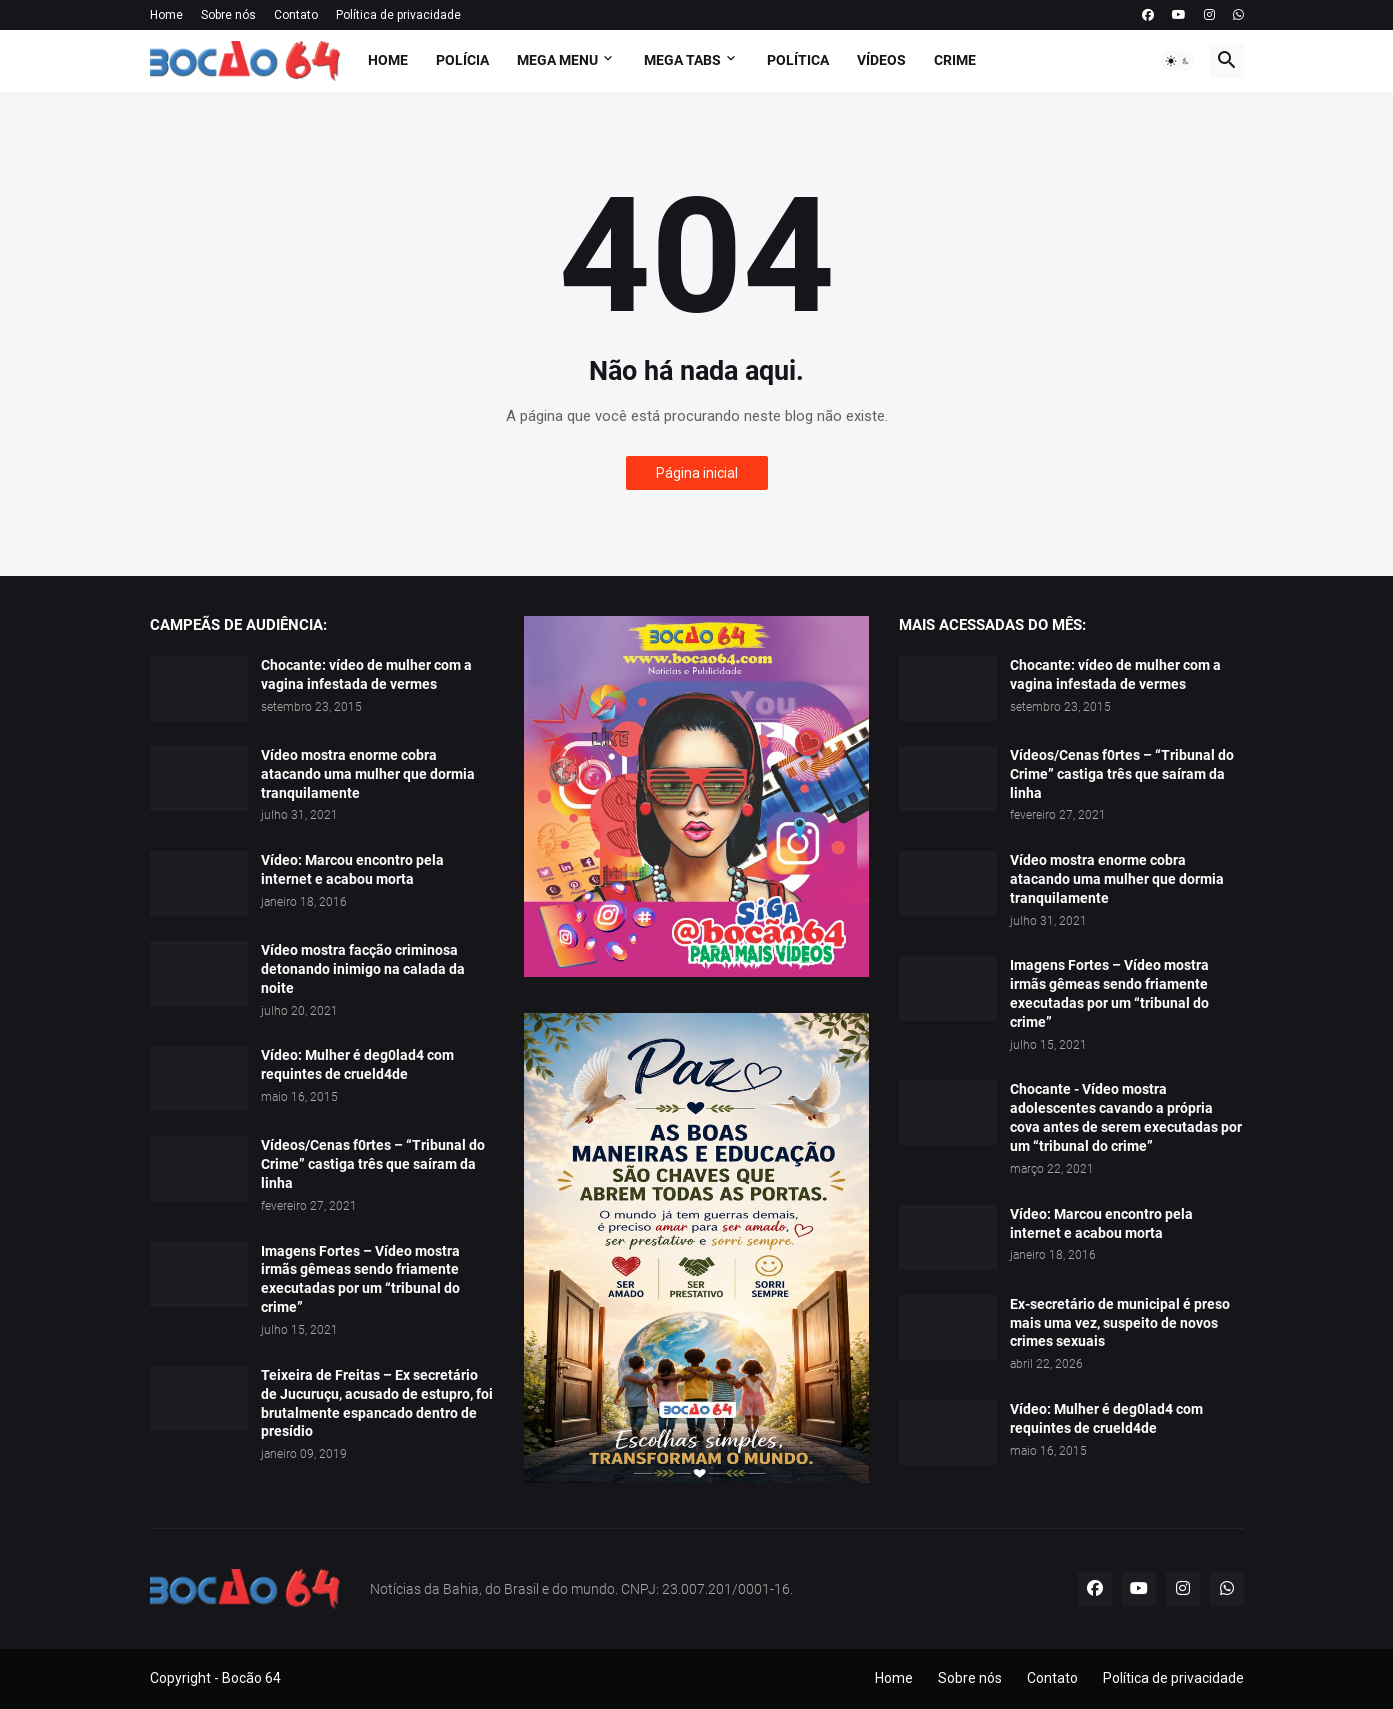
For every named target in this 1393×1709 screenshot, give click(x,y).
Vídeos (881, 60)
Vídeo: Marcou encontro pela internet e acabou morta (352, 869)
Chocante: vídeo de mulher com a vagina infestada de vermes (366, 674)
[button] (1178, 61)
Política (798, 60)
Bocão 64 (251, 1678)
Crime (955, 60)
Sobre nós (228, 15)
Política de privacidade (398, 15)
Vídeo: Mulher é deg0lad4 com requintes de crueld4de (357, 1064)
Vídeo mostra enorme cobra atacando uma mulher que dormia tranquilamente (368, 774)
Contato (296, 15)
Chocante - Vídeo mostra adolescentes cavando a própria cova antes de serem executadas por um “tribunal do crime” (1126, 1117)
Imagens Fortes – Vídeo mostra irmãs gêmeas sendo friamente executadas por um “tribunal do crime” (360, 1279)
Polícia (462, 60)
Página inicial (697, 473)
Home (166, 15)
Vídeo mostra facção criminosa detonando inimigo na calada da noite (363, 969)
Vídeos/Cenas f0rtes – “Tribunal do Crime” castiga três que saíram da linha (373, 1164)
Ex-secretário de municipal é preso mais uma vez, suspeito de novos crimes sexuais (1120, 1323)
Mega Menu (557, 60)
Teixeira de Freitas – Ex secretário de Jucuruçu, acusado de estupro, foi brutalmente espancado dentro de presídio (377, 1403)
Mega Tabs (682, 60)
